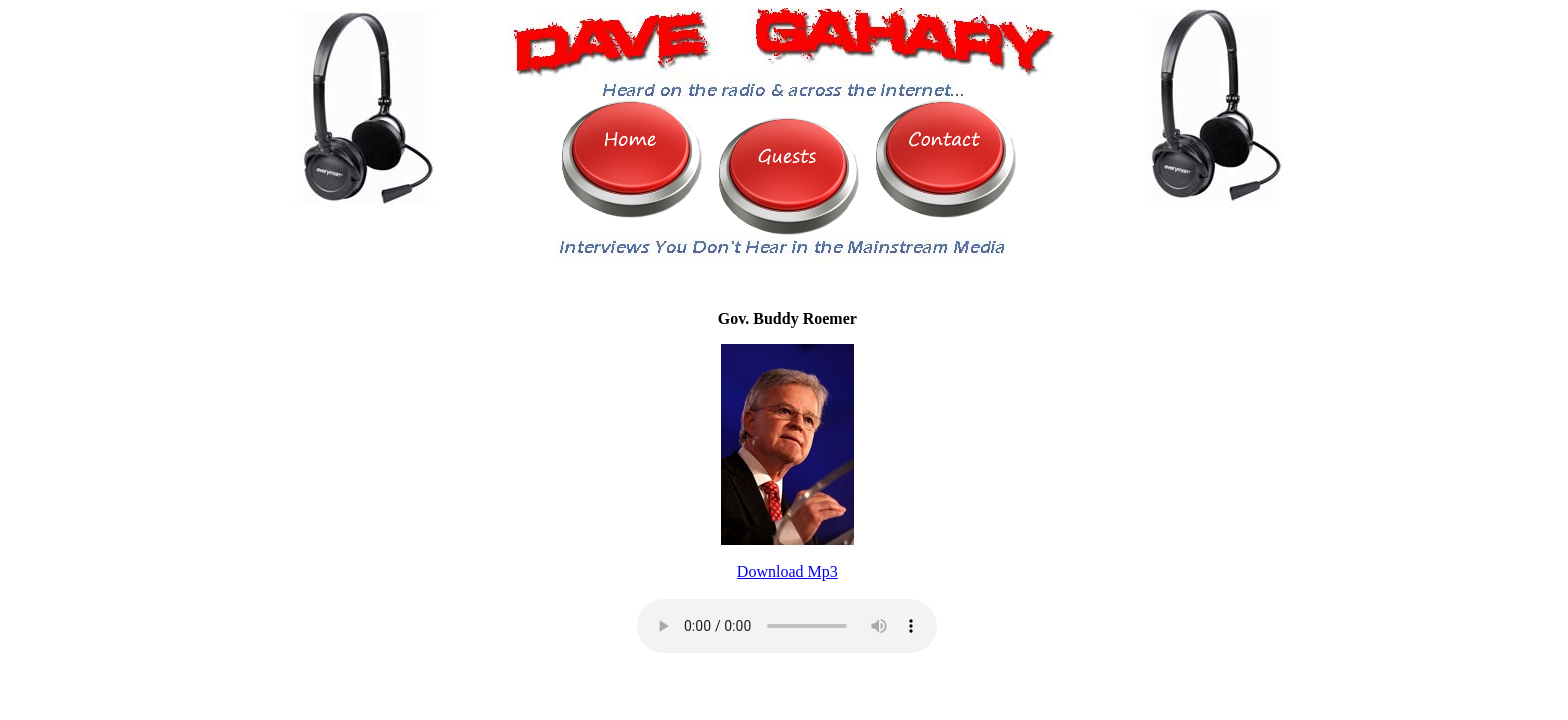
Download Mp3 (787, 571)
